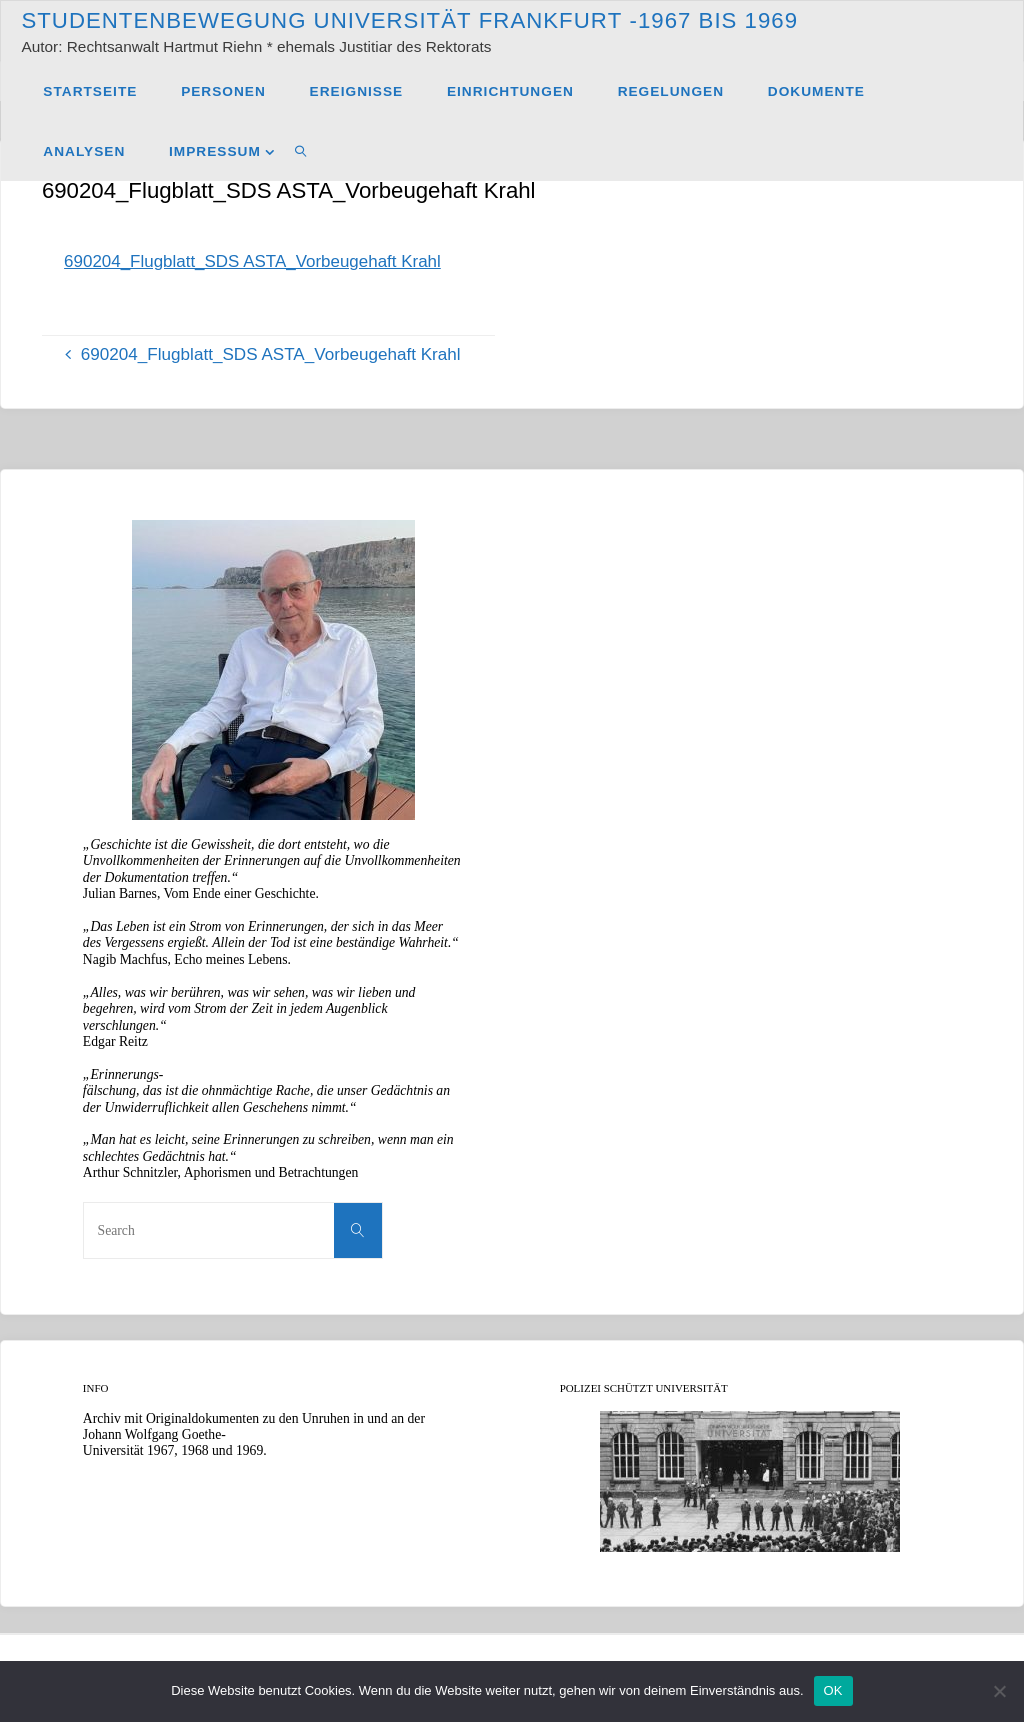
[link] (301, 151)
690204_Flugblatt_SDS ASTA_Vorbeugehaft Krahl (254, 261)
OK (833, 1690)
